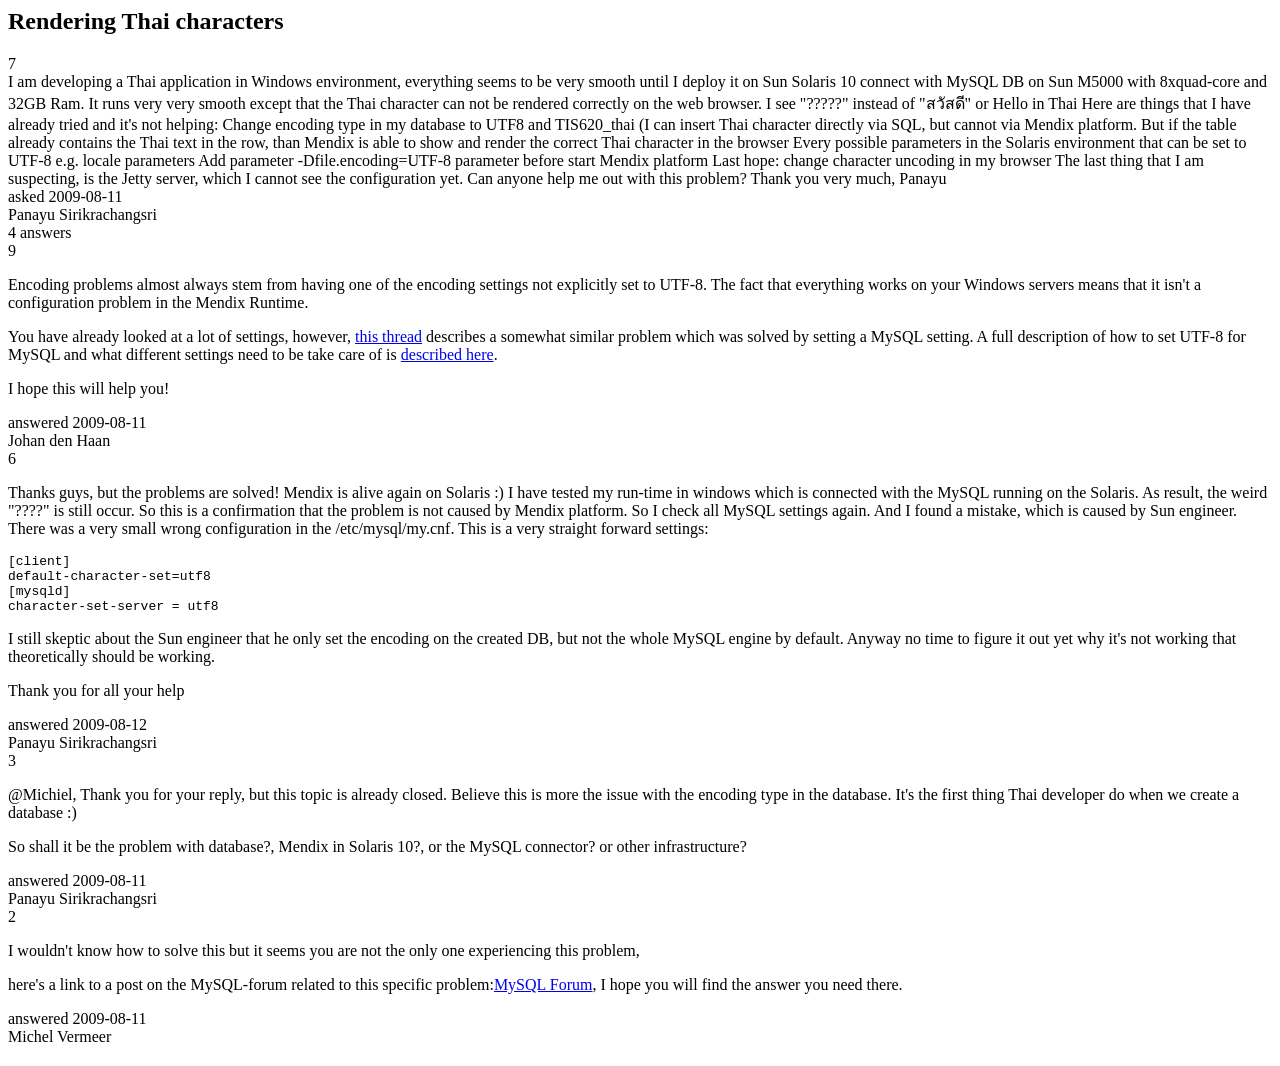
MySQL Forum (543, 996)
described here (447, 354)
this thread (388, 336)
